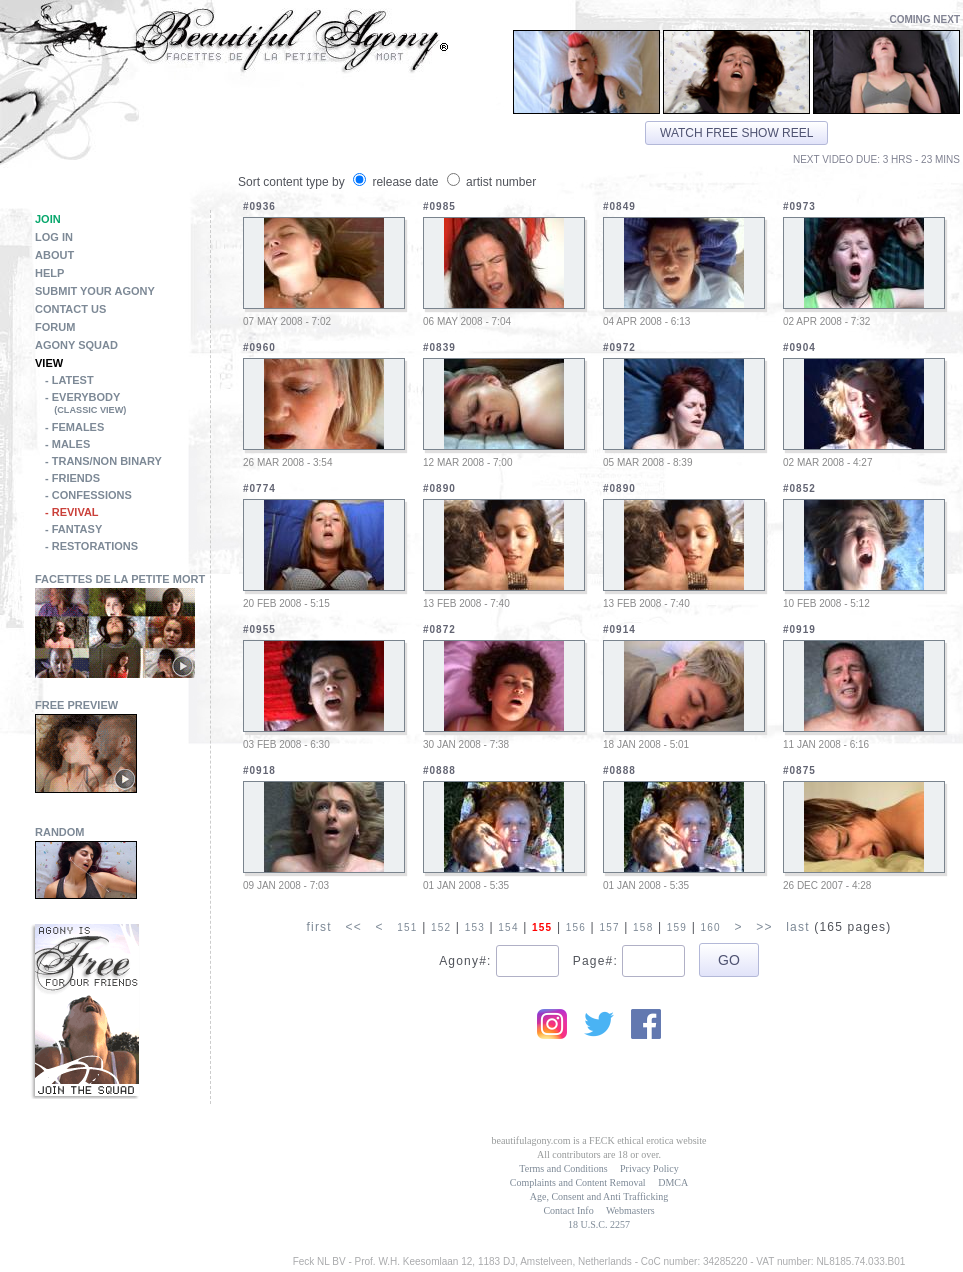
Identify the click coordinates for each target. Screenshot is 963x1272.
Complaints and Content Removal (578, 1182)
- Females (74, 427)
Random (60, 832)
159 (677, 927)
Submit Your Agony (95, 291)
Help (49, 273)
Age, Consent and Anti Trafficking (599, 1196)
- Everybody (127, 405)
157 (609, 927)
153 (475, 927)
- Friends (72, 478)
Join (48, 219)
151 (407, 927)
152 (441, 927)
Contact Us (70, 309)
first (318, 927)
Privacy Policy (649, 1168)
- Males (67, 444)
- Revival (72, 512)
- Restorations (91, 546)
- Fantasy (73, 529)
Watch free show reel (736, 133)
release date (397, 182)
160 (710, 927)
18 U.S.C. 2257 (599, 1224)
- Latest (69, 380)
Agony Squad (76, 345)
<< (353, 927)
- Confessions (88, 495)
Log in (54, 237)
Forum (55, 327)
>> (764, 927)
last (797, 927)
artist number (491, 182)
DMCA (673, 1182)
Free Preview (76, 705)
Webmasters (630, 1210)
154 (508, 927)
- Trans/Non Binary (103, 461)
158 (643, 927)
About (54, 255)
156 (576, 927)
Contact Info (568, 1210)
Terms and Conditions (563, 1168)
